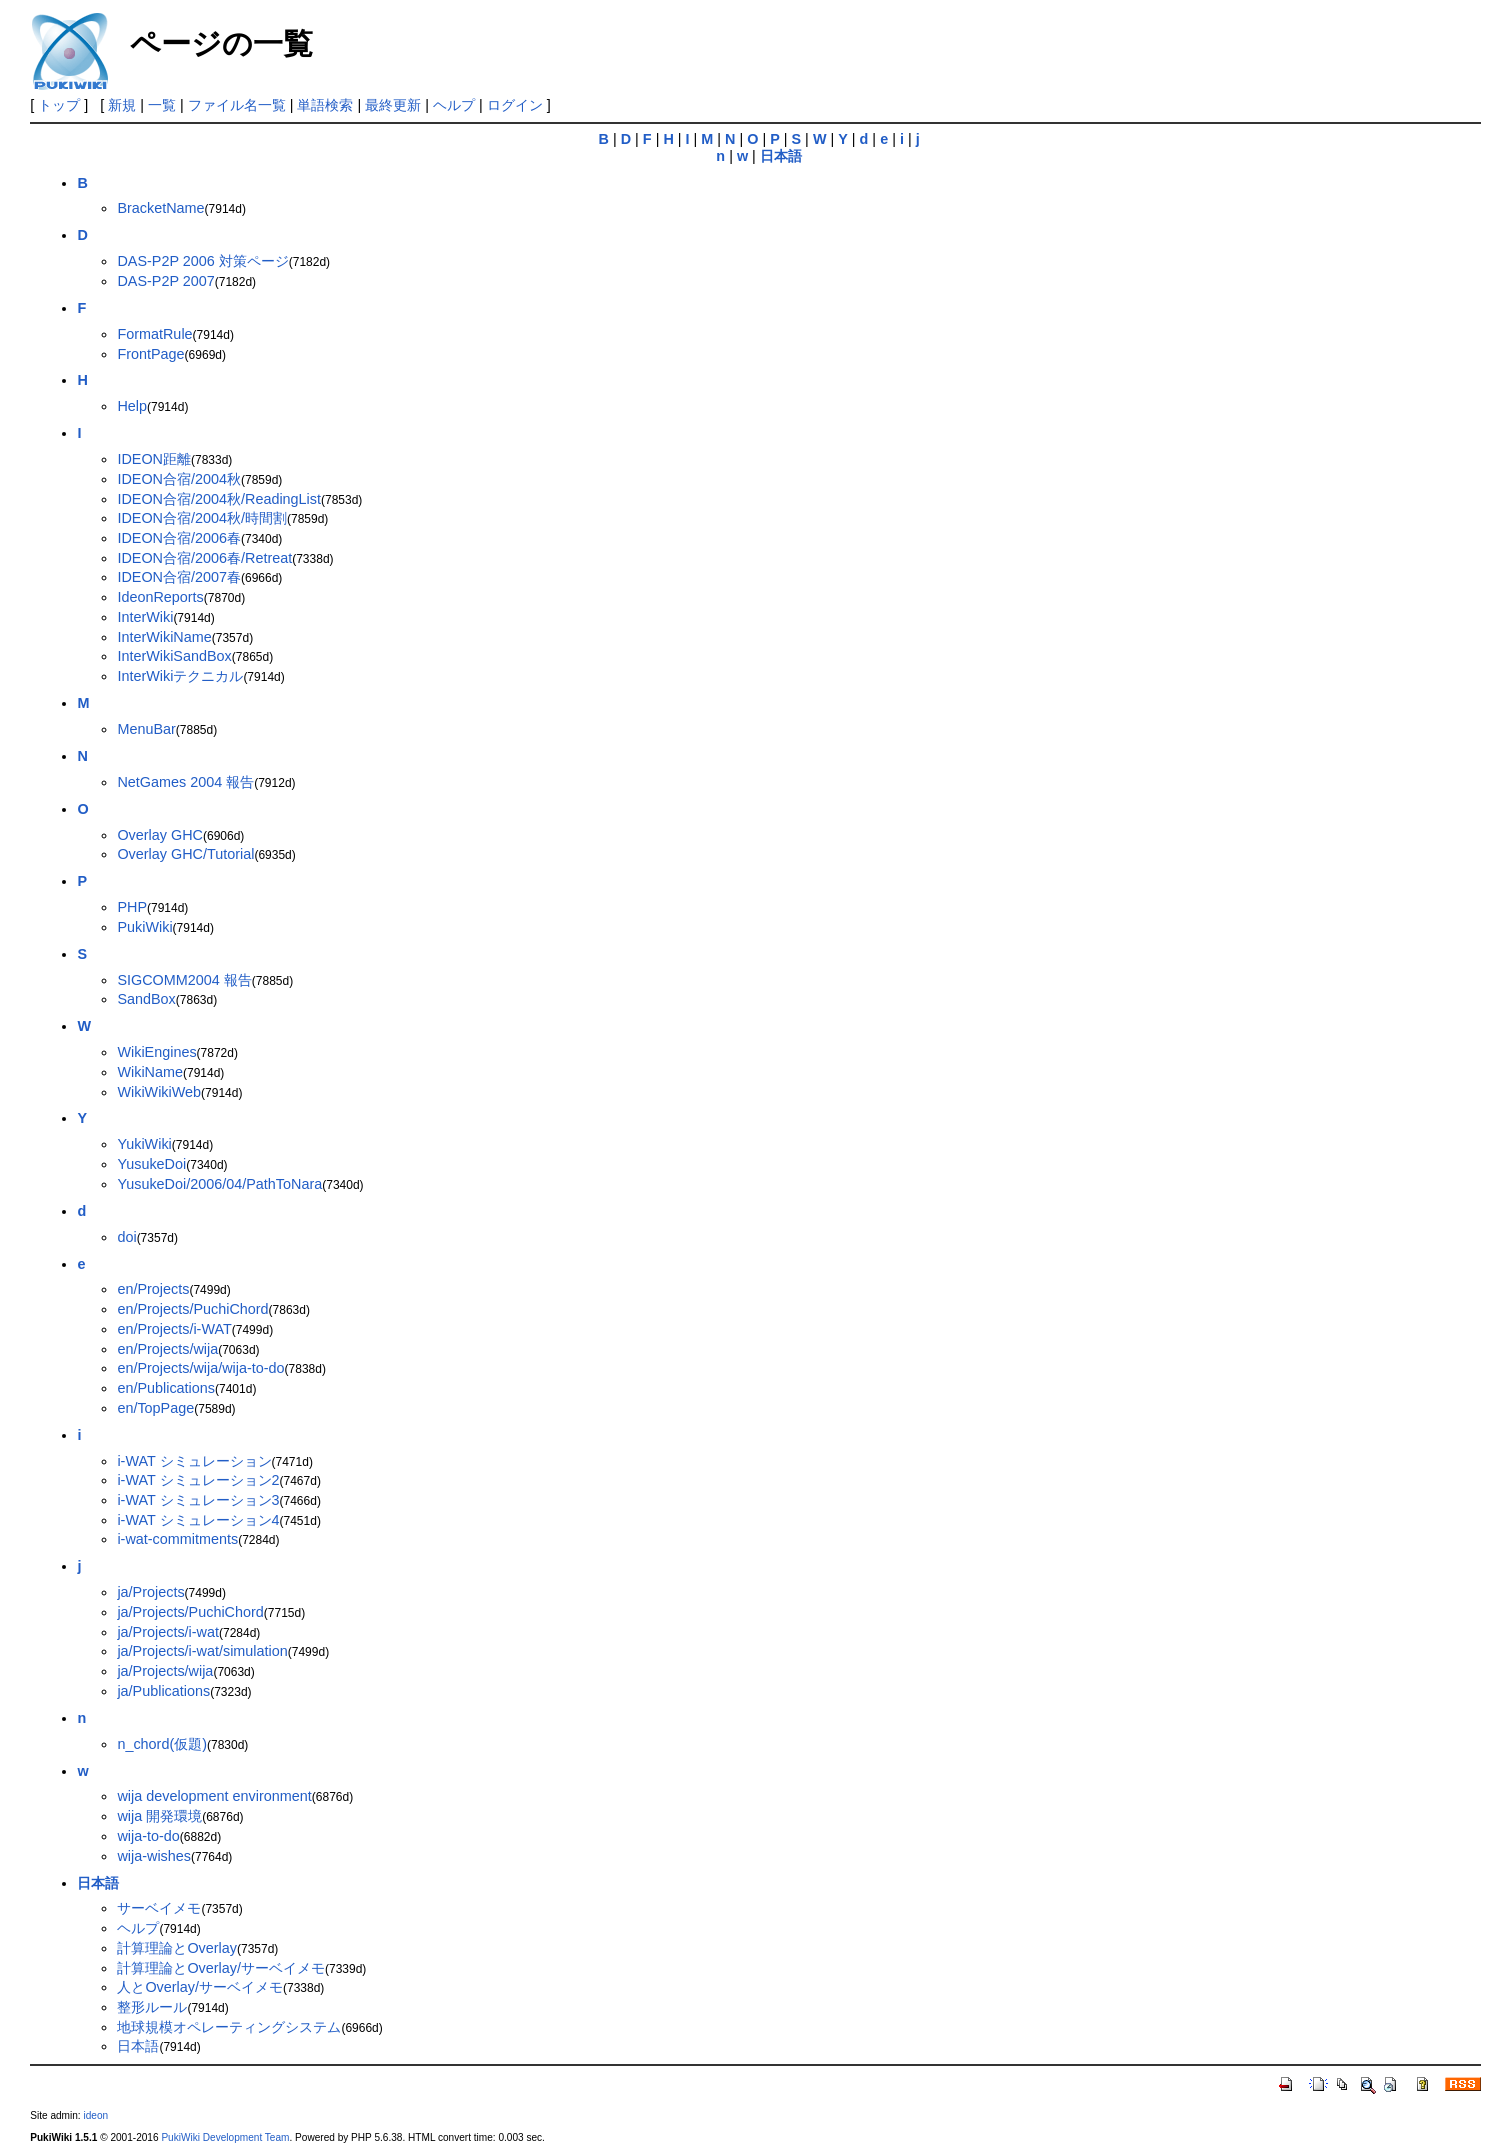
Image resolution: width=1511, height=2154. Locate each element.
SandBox (146, 999)
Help (132, 406)
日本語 (138, 2046)
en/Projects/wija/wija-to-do (200, 1368)
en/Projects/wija (167, 1349)
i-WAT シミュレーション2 (198, 1480)
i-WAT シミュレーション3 (198, 1500)
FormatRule (154, 334)
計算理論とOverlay (177, 1948)
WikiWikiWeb (159, 1092)
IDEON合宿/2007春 (179, 577)
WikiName (150, 1072)
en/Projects (153, 1289)
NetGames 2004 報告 (185, 782)
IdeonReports (160, 597)
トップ (59, 105)
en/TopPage (155, 1408)
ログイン (515, 105)
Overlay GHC (160, 835)
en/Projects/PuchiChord (192, 1309)
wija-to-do (148, 1836)
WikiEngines (156, 1052)
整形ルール (152, 2007)
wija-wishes (154, 1856)
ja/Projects (150, 1592)
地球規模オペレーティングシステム (229, 2027)
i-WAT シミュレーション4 (198, 1520)
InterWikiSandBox (174, 656)
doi (126, 1237)
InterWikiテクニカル (180, 676)
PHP (132, 907)
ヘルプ (454, 105)
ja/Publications (163, 1691)
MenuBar (146, 729)
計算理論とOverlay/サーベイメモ (221, 1968)
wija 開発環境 (159, 1816)
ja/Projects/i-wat (168, 1632)
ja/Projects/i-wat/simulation (202, 1651)
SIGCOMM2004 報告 (184, 980)
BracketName (160, 208)
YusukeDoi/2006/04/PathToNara (219, 1184)
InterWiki (145, 617)
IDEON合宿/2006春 (179, 538)
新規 (122, 105)
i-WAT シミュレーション (194, 1461)
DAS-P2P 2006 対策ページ (202, 261)
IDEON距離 (154, 459)
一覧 (162, 105)
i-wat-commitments (177, 1539)
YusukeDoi (151, 1164)
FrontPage (150, 354)
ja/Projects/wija (165, 1671)
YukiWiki (144, 1144)
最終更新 (393, 105)
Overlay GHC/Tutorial (185, 854)
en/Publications (166, 1388)
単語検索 (325, 105)
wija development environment (214, 1796)
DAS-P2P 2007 (165, 281)
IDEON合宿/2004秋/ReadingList (219, 499)
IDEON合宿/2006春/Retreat (204, 558)
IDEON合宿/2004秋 (179, 479)
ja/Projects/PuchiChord (190, 1612)
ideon (95, 2115)
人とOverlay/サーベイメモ (200, 1987)
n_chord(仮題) (162, 1744)
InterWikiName (164, 637)
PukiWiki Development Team (225, 2137)
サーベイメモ (159, 1908)
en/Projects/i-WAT (174, 1329)
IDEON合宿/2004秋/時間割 (202, 518)
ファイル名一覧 (237, 105)
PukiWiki (144, 927)
